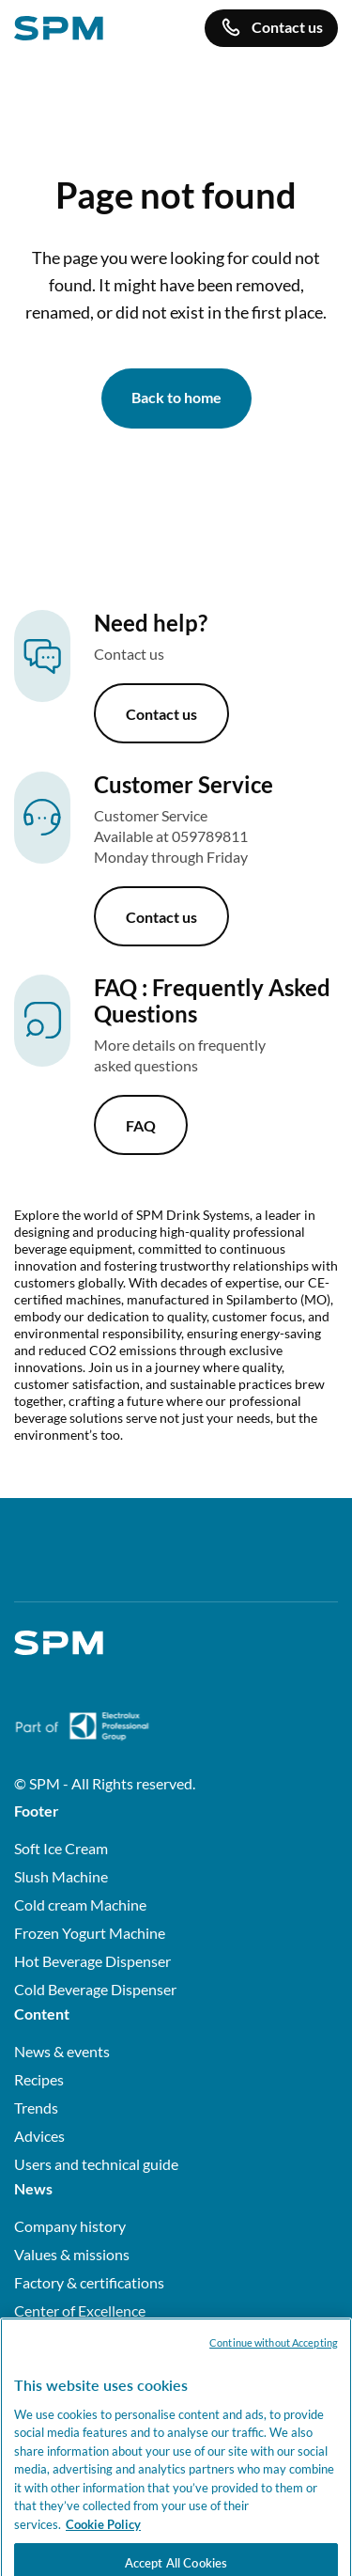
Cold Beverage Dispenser (95, 1989)
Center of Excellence (79, 2310)
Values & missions (72, 2254)
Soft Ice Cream (61, 1848)
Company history (70, 2226)
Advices (39, 2136)
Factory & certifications (89, 2282)
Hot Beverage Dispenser (92, 1961)
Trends (36, 2107)
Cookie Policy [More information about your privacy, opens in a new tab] (103, 2543)
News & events (62, 2051)
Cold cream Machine (80, 1904)
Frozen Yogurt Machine (89, 1933)
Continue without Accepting (273, 2361)
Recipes (39, 2079)
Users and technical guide (96, 2164)
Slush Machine (61, 1876)
